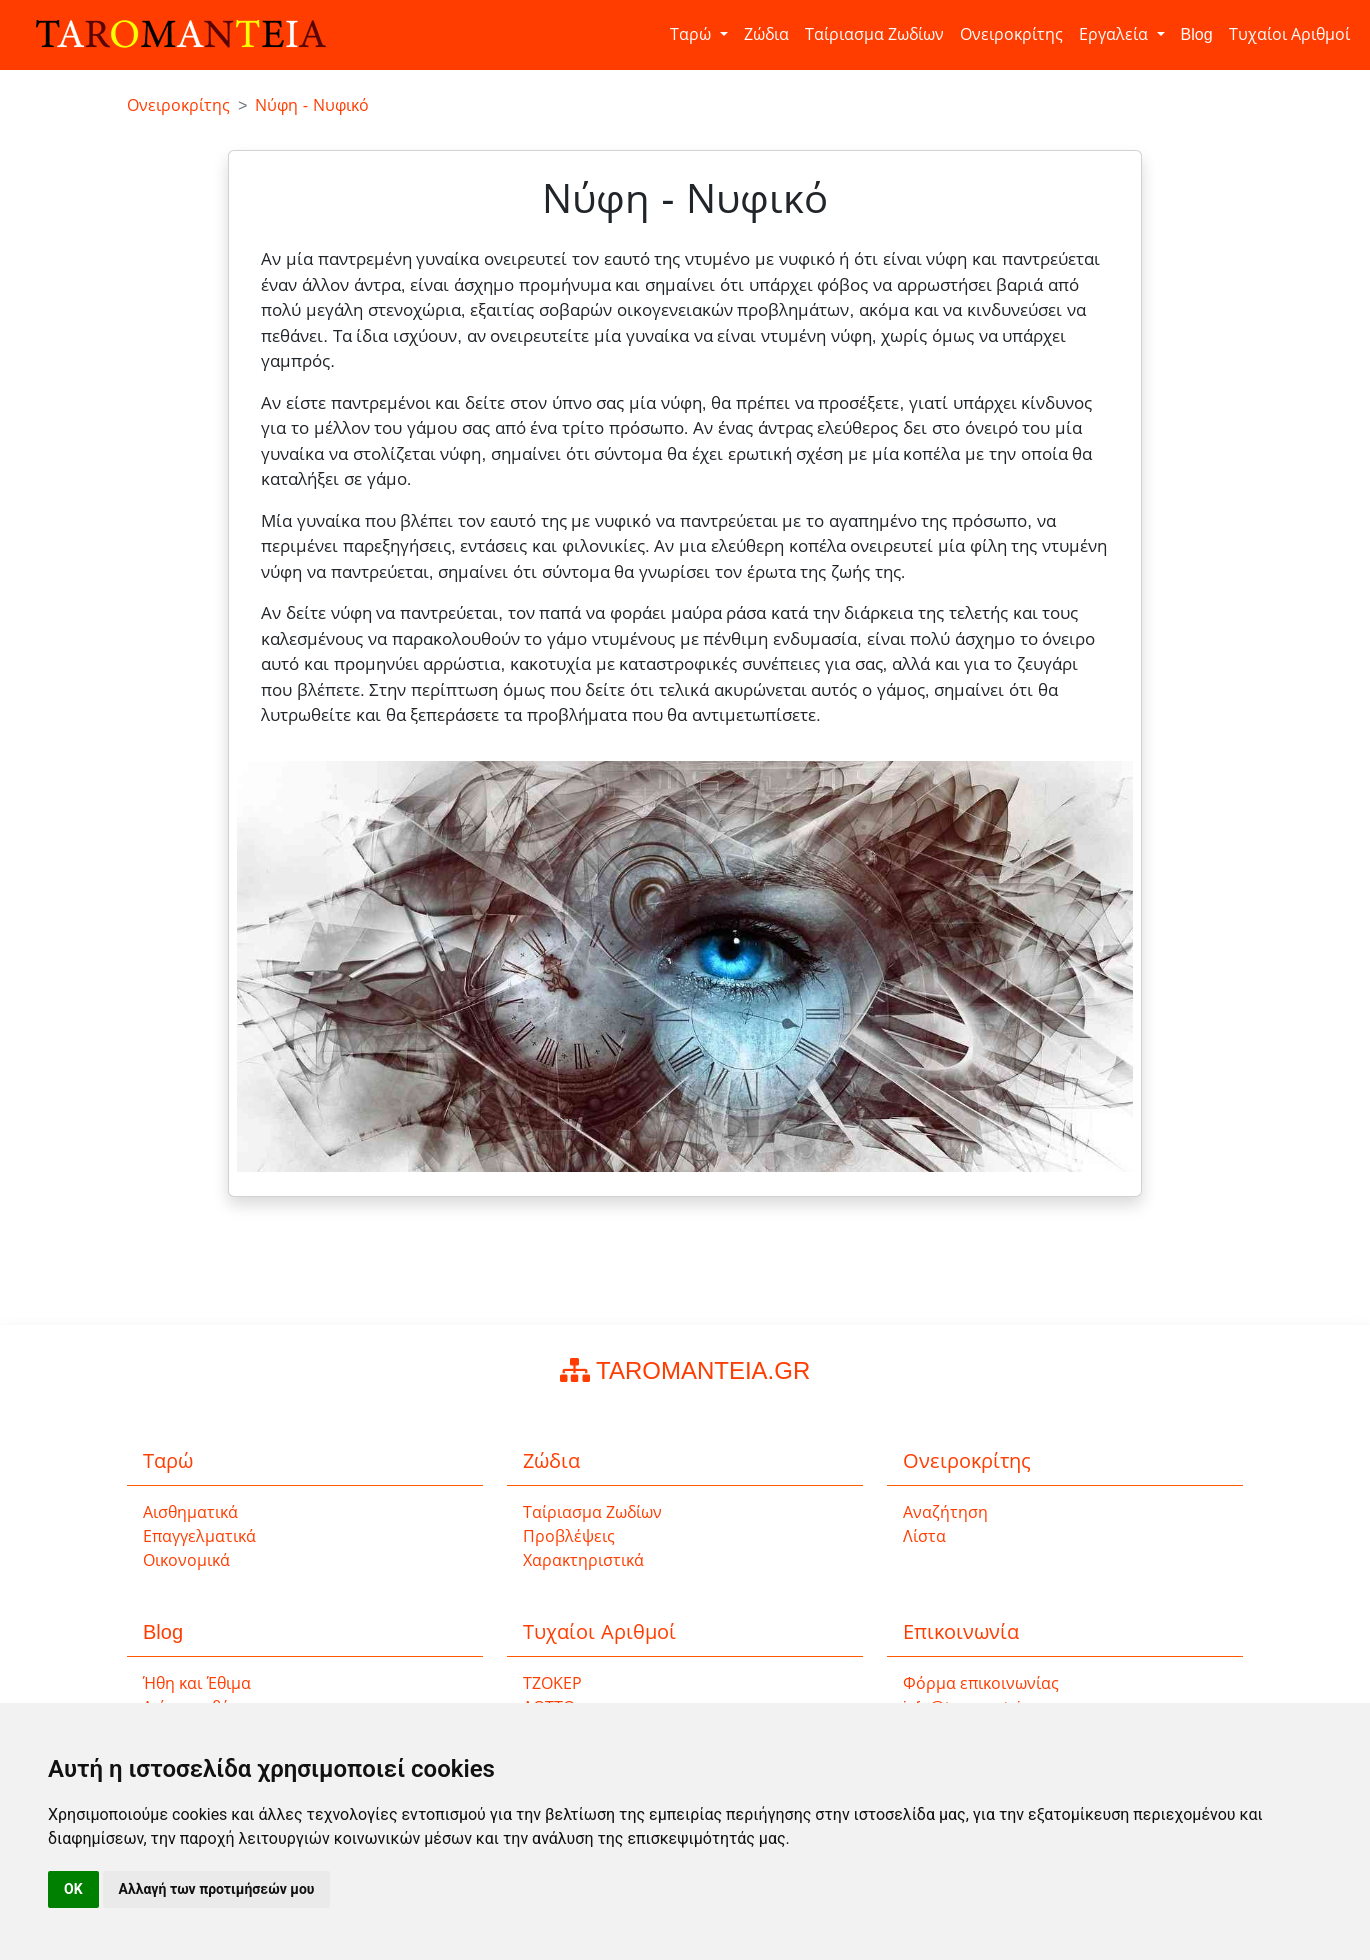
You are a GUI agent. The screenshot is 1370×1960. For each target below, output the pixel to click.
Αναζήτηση (945, 1512)
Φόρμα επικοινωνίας (981, 1683)
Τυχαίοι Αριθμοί (1289, 34)
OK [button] (73, 1889)
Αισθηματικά (190, 1512)
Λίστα (924, 1536)
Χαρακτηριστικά (583, 1560)
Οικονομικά (186, 1560)
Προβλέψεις (569, 1536)
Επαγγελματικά (199, 1536)
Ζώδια (766, 34)
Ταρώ (692, 34)
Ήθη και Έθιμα (197, 1683)
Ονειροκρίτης (1011, 34)
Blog (1197, 34)
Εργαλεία (1115, 34)
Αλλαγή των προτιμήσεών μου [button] (217, 1889)
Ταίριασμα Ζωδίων (874, 34)
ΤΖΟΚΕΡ (552, 1683)
